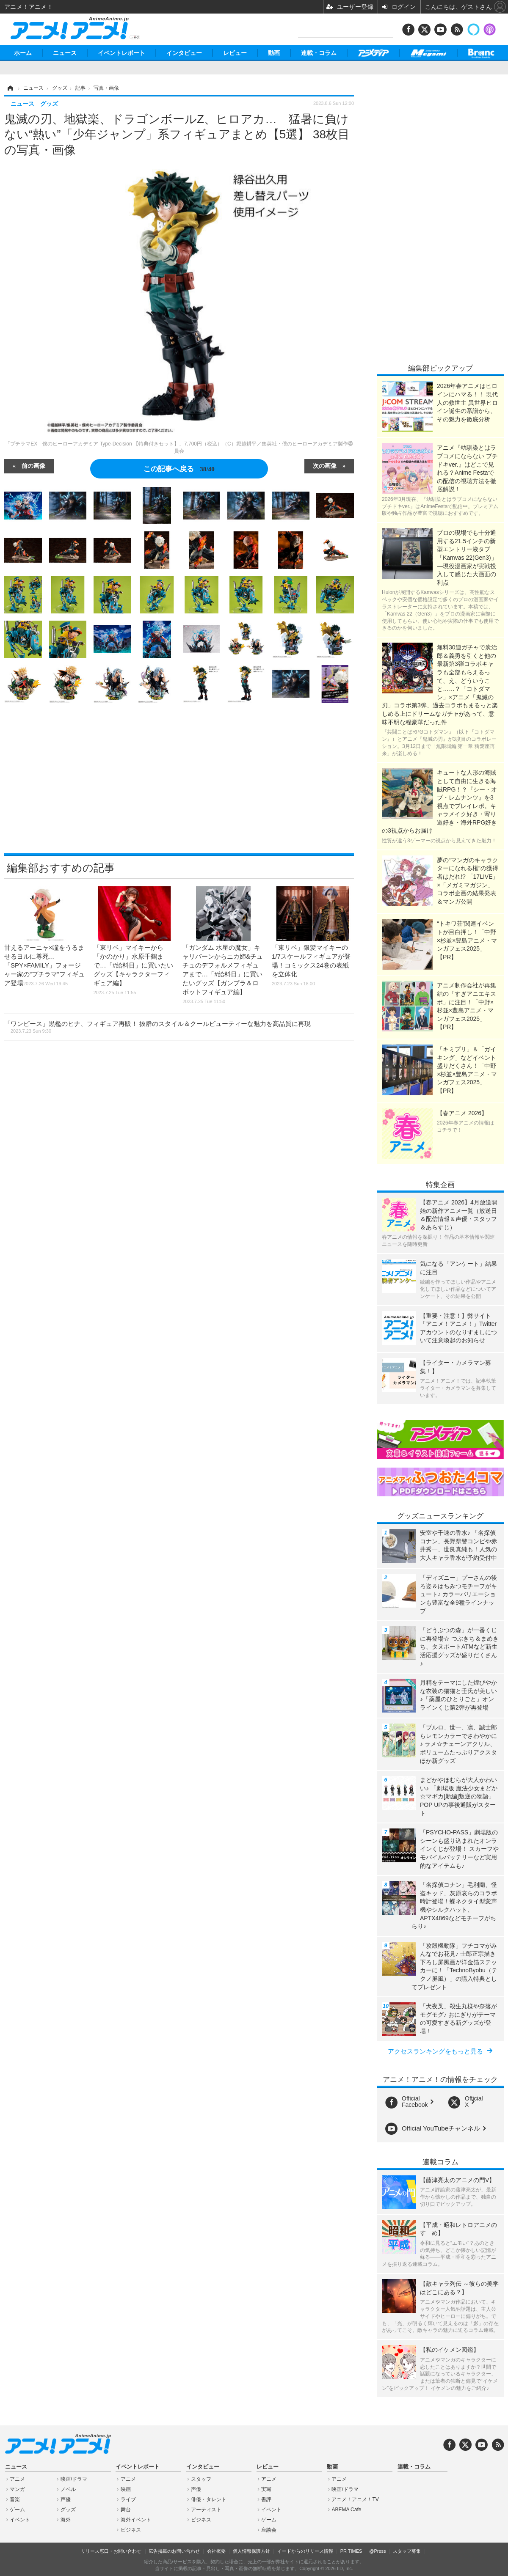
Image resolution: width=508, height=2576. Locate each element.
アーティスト (206, 2510)
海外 (66, 2520)
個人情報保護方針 (251, 2551)
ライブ (128, 2499)
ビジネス (131, 2530)
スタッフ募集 (407, 2551)
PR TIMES (351, 2551)
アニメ (17, 2479)
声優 (66, 2499)
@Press (377, 2551)
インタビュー (184, 52)
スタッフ (201, 2479)
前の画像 (33, 465)
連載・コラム (319, 52)
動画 (274, 52)
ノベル (68, 2489)
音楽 (15, 2499)
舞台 (126, 2510)
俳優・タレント (208, 2499)
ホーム (23, 52)
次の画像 (325, 465)
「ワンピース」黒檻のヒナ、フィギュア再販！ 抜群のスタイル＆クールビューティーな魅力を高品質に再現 (157, 1027)
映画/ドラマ (74, 2479)
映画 (126, 2489)
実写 (266, 2489)
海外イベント (136, 2520)
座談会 (268, 2530)
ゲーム (17, 2510)
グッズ (68, 2510)
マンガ (17, 2489)
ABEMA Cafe (346, 2510)
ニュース (65, 52)
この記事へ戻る (179, 468)
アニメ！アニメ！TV (354, 2499)
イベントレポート (121, 52)
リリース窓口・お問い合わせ (111, 2551)
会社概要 (216, 2551)
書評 (266, 2499)
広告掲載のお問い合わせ (174, 2551)
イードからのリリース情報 (305, 2551)
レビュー (235, 52)
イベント (20, 2520)
